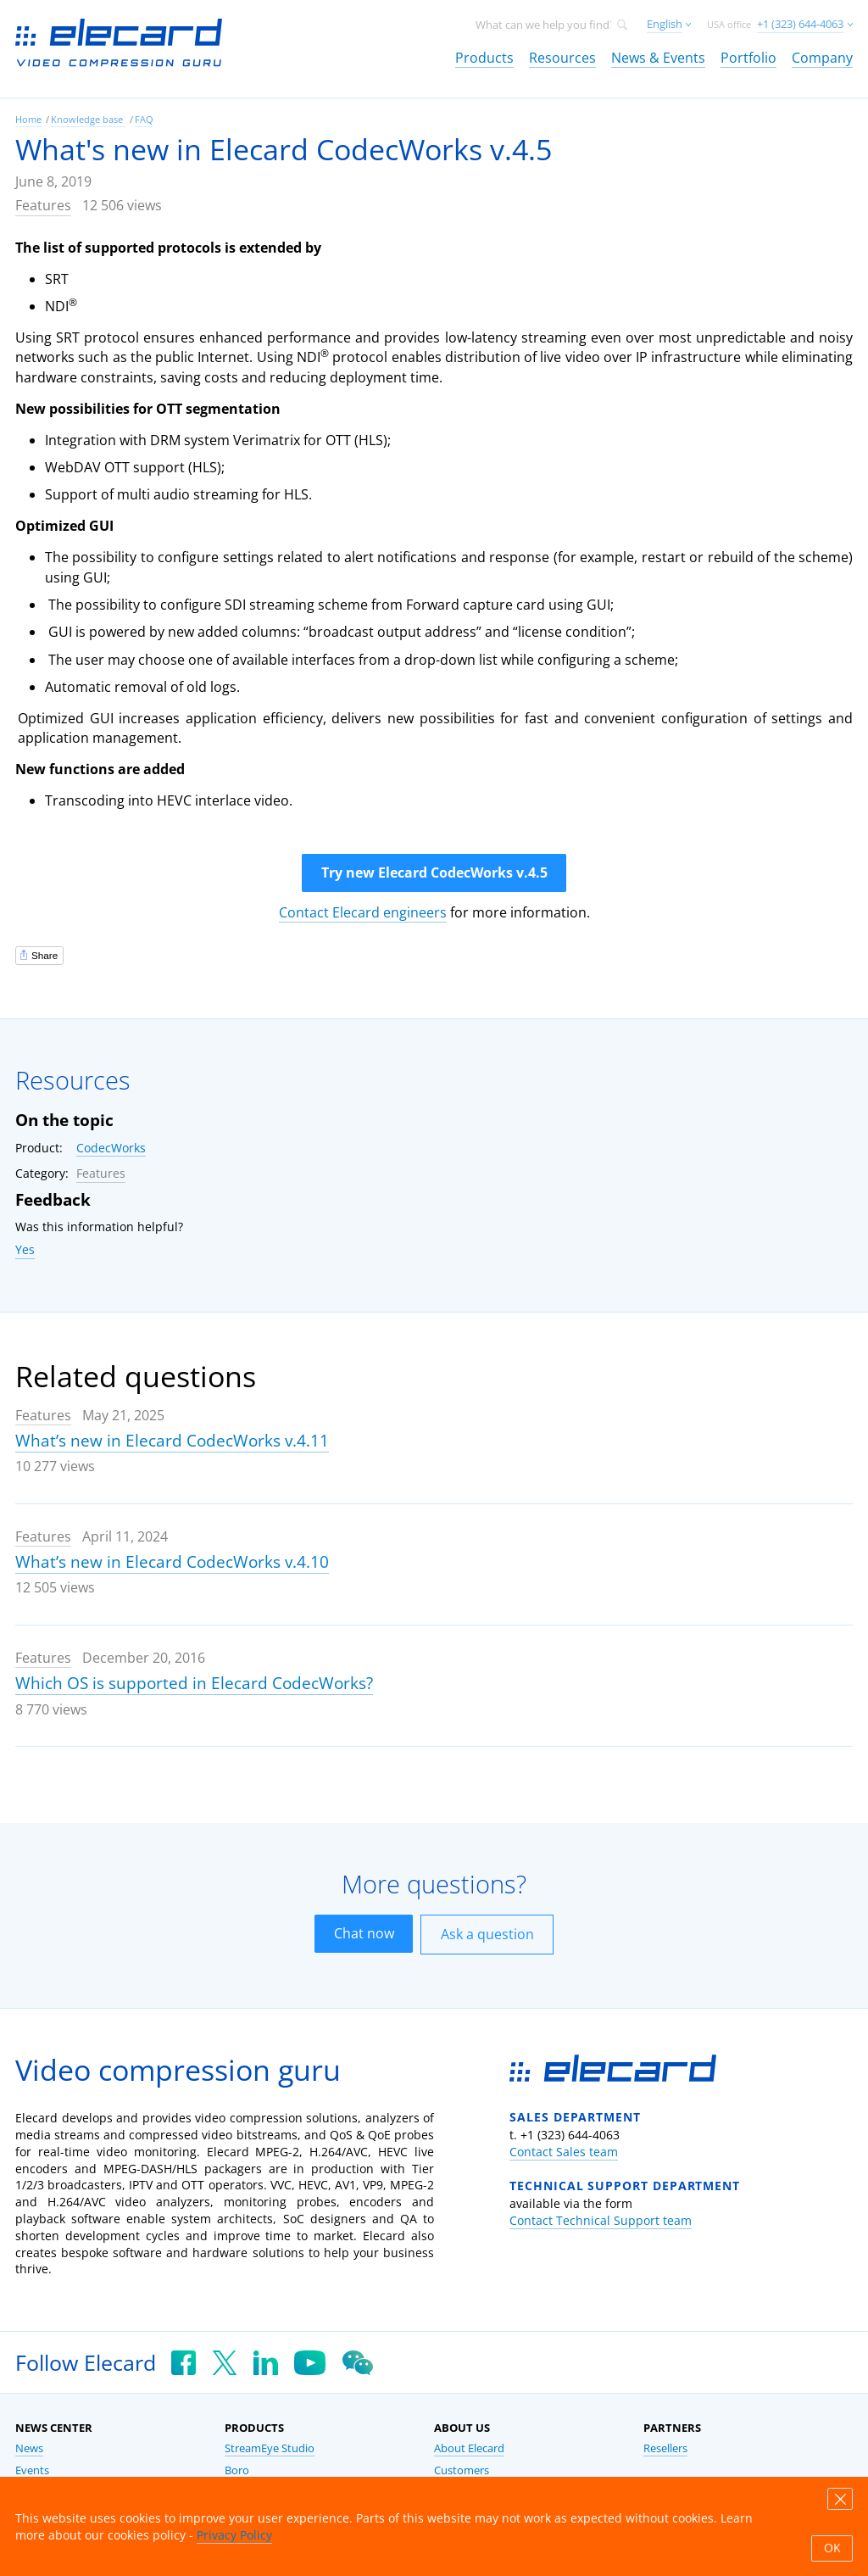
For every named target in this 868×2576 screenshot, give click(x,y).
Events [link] (32, 2470)
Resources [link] (562, 57)
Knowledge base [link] (88, 119)
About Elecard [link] (469, 2448)
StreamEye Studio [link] (269, 2448)
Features (43, 205)
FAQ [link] (144, 119)
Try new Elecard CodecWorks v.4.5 (434, 872)
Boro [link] (237, 2470)
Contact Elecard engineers (363, 912)
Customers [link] (461, 2470)
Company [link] (822, 57)
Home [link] (28, 119)
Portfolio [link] (748, 57)
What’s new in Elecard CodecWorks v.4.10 (172, 1562)
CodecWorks (111, 1148)
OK (832, 2548)
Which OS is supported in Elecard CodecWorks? (194, 1683)
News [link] (29, 2448)
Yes (25, 1249)
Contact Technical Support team (600, 2220)
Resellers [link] (665, 2448)
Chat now (364, 1933)
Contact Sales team (563, 2152)
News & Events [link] (658, 57)
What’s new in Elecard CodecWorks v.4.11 (172, 1441)
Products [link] (484, 57)
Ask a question (487, 1934)
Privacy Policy (234, 2535)
